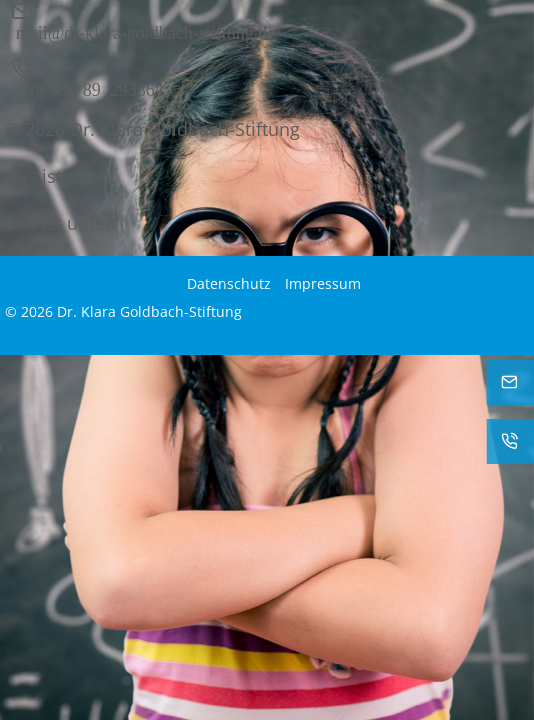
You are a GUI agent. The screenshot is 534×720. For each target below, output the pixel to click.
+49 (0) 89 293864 (90, 88)
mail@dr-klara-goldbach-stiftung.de (146, 31)
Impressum (323, 283)
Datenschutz (229, 283)
